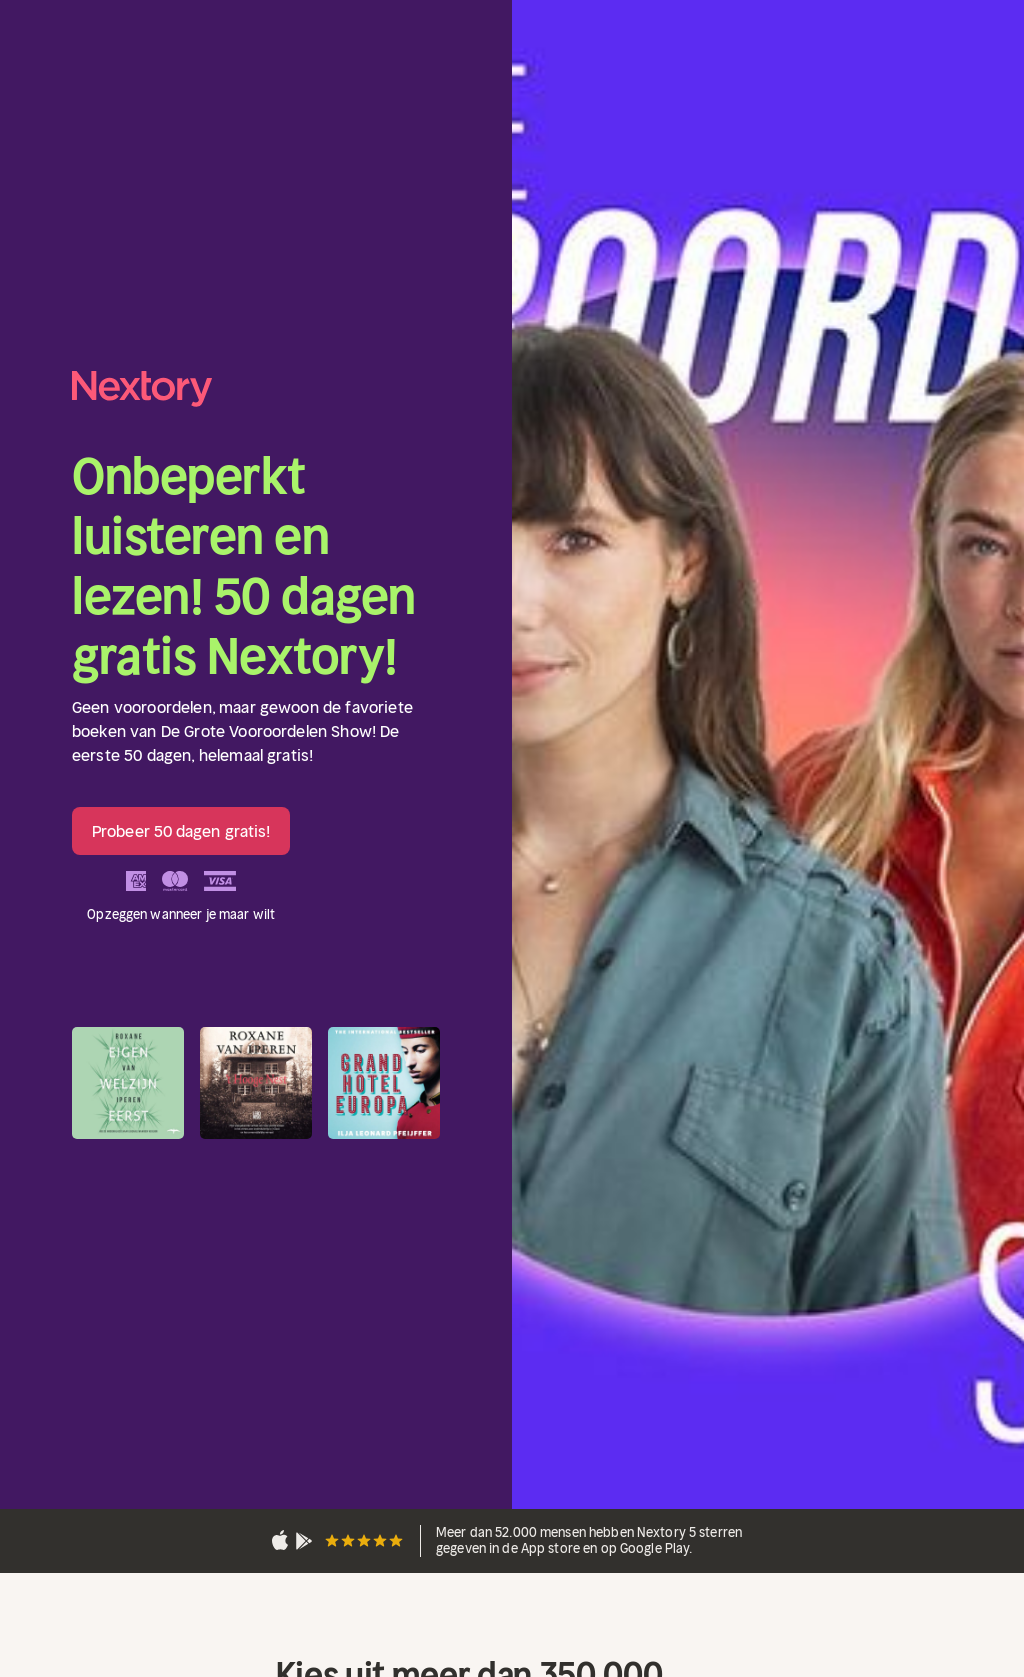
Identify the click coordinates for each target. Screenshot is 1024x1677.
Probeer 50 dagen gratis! (181, 831)
